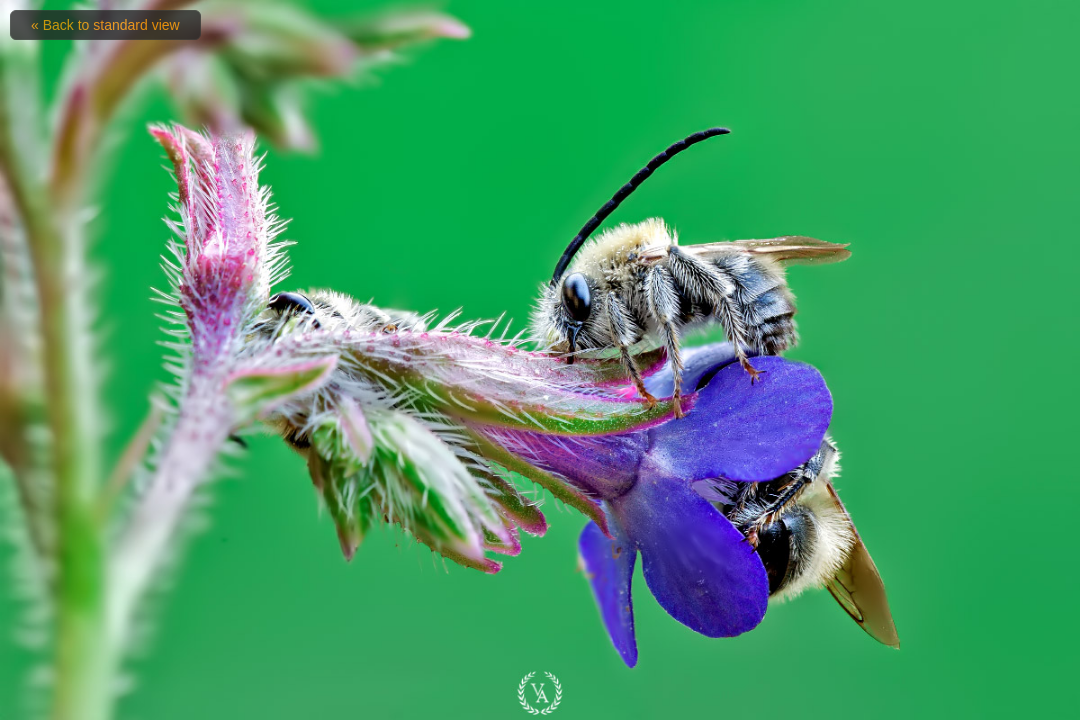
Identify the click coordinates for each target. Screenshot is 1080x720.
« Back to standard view (105, 25)
